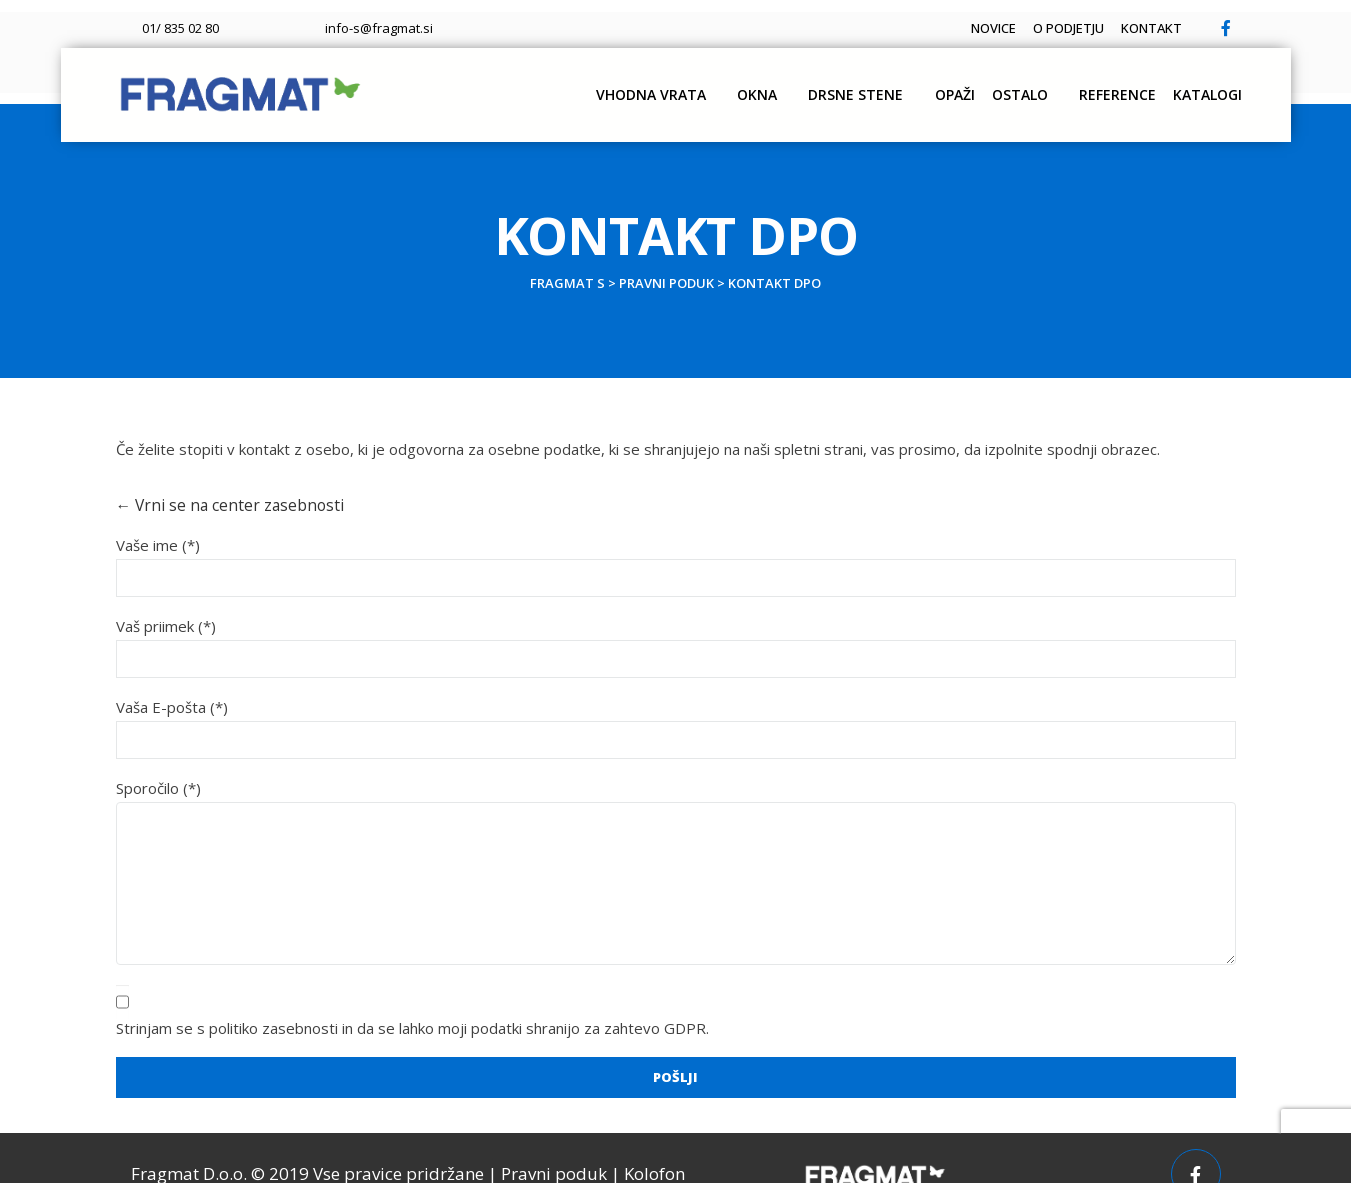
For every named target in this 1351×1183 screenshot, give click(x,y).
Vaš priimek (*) (166, 598)
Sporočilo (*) (158, 760)
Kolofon (654, 1142)
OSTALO (977, 82)
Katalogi (1196, 82)
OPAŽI (889, 82)
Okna (674, 82)
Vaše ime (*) (158, 517)
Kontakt (1140, 16)
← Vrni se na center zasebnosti (223, 479)
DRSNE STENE (781, 82)
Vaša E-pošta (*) (172, 679)
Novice (936, 16)
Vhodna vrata (559, 82)
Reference (1083, 82)
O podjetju (1034, 16)
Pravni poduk (554, 1142)
